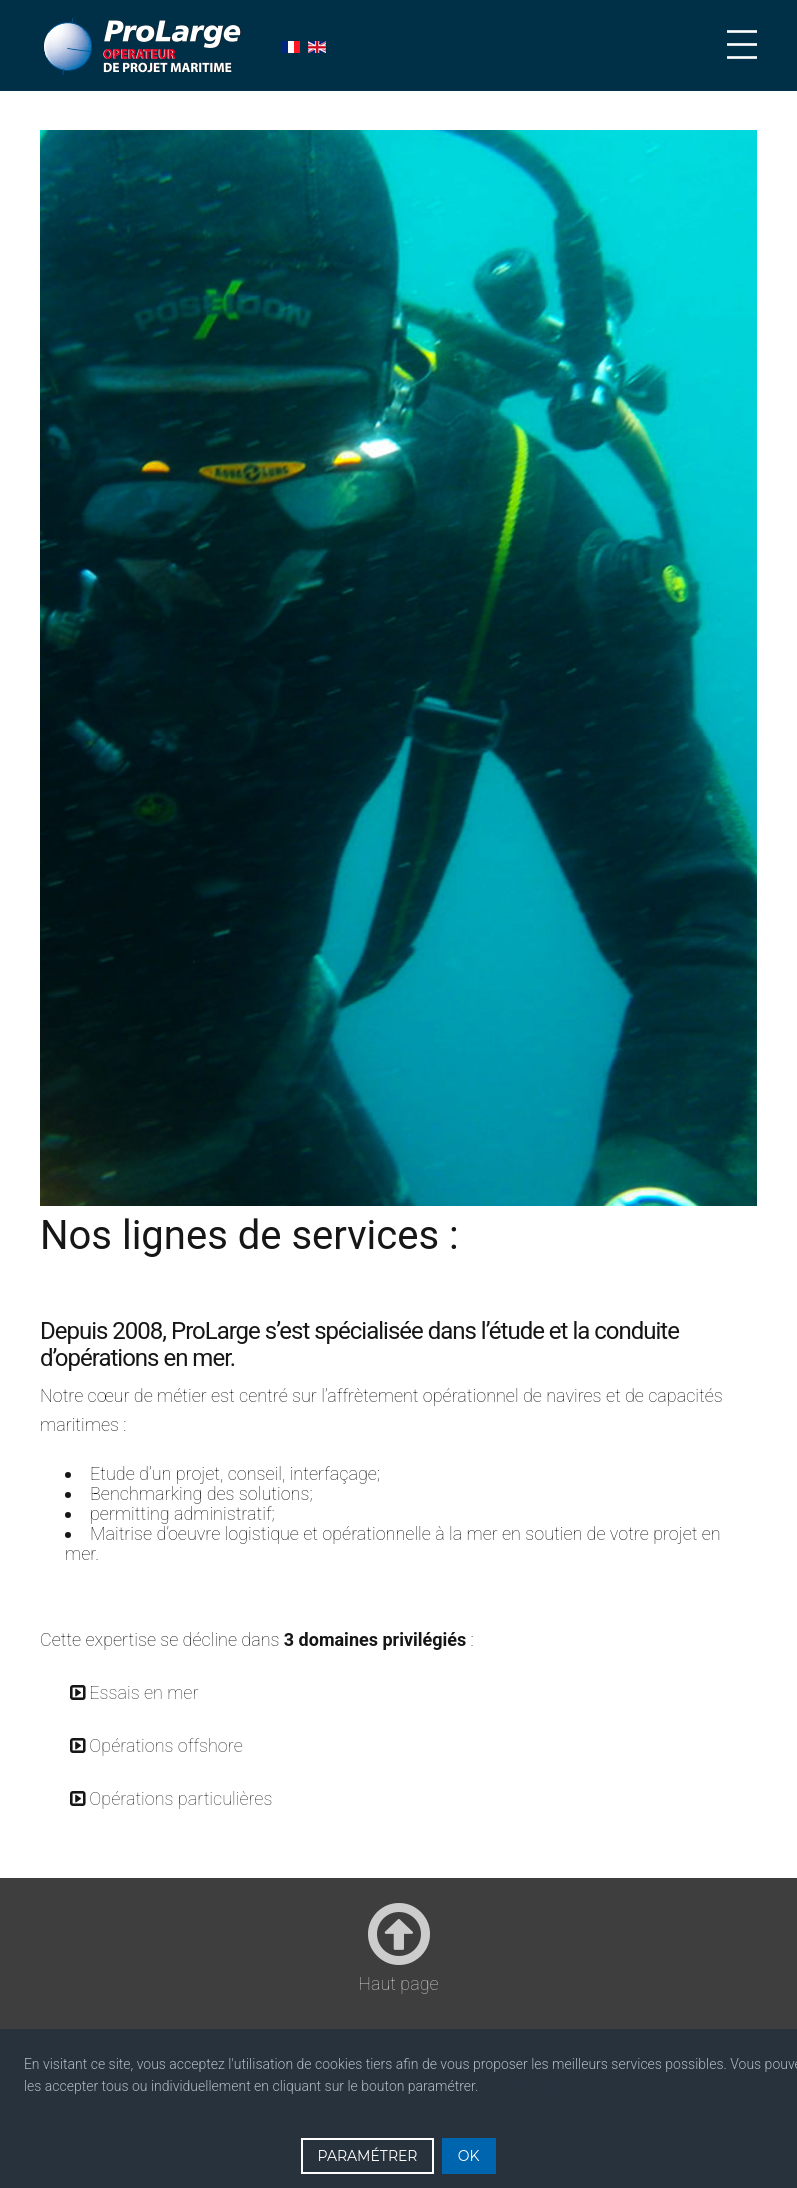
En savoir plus (524, 2086)
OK (469, 2156)
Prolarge (143, 46)
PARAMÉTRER (367, 2156)
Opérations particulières (180, 1798)
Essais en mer (143, 1692)
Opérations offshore (165, 1745)
